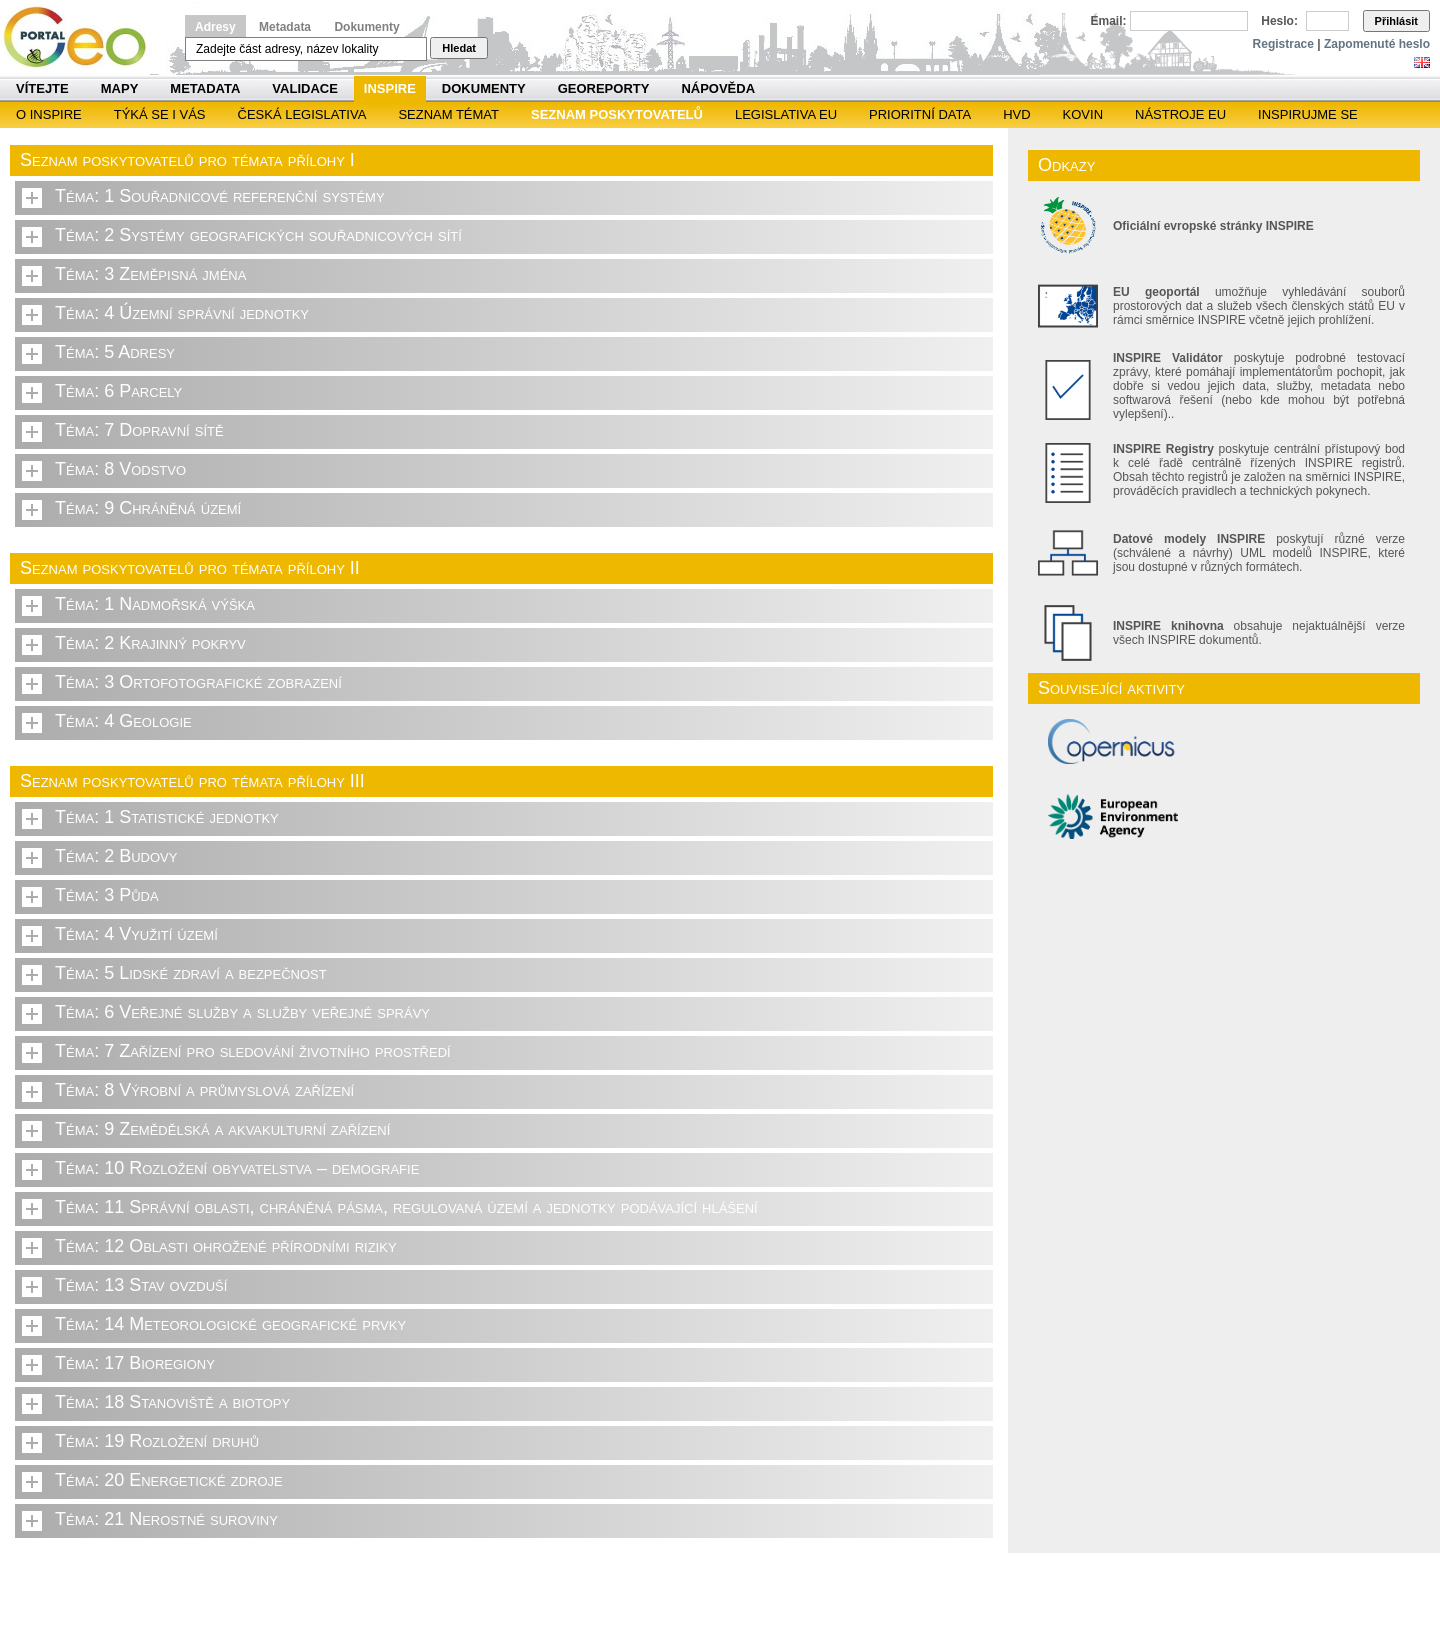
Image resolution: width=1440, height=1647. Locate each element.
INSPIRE (390, 88)
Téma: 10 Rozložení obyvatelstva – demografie (237, 1168)
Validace (304, 88)
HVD (1016, 114)
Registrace (1283, 44)
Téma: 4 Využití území (136, 934)
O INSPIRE (49, 114)
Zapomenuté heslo (1377, 44)
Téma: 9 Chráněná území (148, 508)
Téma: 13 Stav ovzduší (141, 1285)
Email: (1109, 21)
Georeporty (604, 88)
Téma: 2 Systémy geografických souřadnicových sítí (258, 235)
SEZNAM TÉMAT (448, 114)
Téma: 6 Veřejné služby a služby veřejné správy (242, 1012)
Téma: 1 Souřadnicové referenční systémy (220, 196)
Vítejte (42, 88)
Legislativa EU (786, 114)
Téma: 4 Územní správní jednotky (182, 313)
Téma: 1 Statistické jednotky (167, 817)
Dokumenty (366, 27)
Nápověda (718, 88)
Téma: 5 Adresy (115, 352)
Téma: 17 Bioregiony (135, 1363)
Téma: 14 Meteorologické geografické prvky (230, 1324)
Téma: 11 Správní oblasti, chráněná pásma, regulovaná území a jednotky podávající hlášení (406, 1207)
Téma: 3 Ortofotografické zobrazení (198, 682)
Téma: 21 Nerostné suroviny (166, 1519)
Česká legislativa (302, 114)
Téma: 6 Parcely (118, 391)
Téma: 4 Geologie (123, 721)
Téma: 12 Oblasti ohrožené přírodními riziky (226, 1246)
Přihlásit (1396, 21)
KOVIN (1083, 114)
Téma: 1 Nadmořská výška (155, 604)
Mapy (120, 88)
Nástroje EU (1180, 114)
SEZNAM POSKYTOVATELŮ (617, 114)
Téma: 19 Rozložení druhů (157, 1441)
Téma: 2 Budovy (116, 856)
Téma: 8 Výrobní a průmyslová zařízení (204, 1090)
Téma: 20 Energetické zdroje (169, 1480)
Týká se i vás (160, 114)
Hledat (459, 48)
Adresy (215, 27)
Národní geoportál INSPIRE (82, 37)
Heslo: (1279, 21)
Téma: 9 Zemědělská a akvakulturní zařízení (222, 1129)
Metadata (285, 27)
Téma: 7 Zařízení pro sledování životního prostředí (253, 1051)
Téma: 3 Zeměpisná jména (150, 274)
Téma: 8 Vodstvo (120, 469)
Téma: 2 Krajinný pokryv (150, 643)
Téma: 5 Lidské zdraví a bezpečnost (191, 973)
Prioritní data (920, 114)
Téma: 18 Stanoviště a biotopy (172, 1402)
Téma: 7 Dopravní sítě (139, 430)
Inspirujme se (1308, 114)
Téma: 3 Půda (107, 895)
